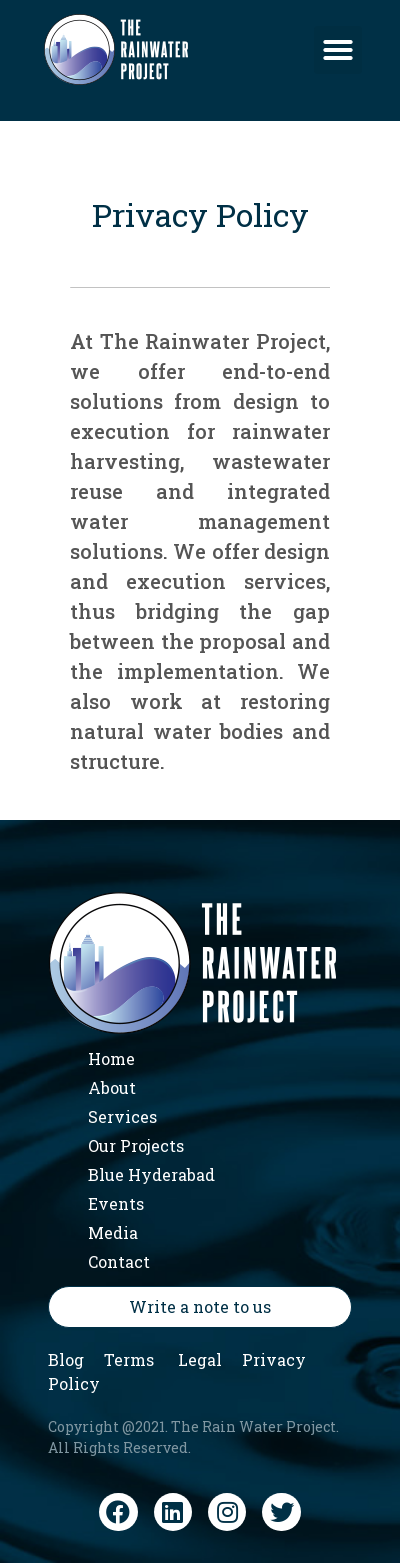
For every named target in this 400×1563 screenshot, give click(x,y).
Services (122, 1116)
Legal (200, 1359)
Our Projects (136, 1145)
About (112, 1087)
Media (113, 1232)
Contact (119, 1261)
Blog (66, 1359)
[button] (338, 50)
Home (111, 1058)
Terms (129, 1359)
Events (116, 1203)
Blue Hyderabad (151, 1174)
